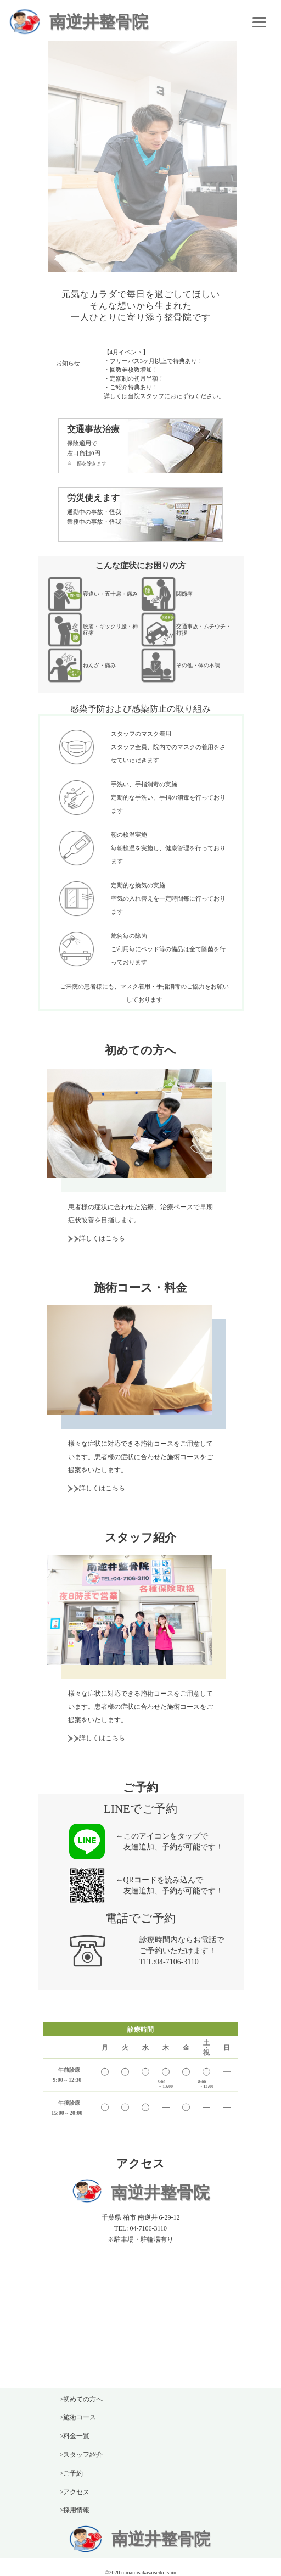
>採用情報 (75, 2510)
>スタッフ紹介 (81, 2454)
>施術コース (78, 2417)
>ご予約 (71, 2473)
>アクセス (75, 2492)
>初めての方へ (81, 2399)
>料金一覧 (75, 2436)
